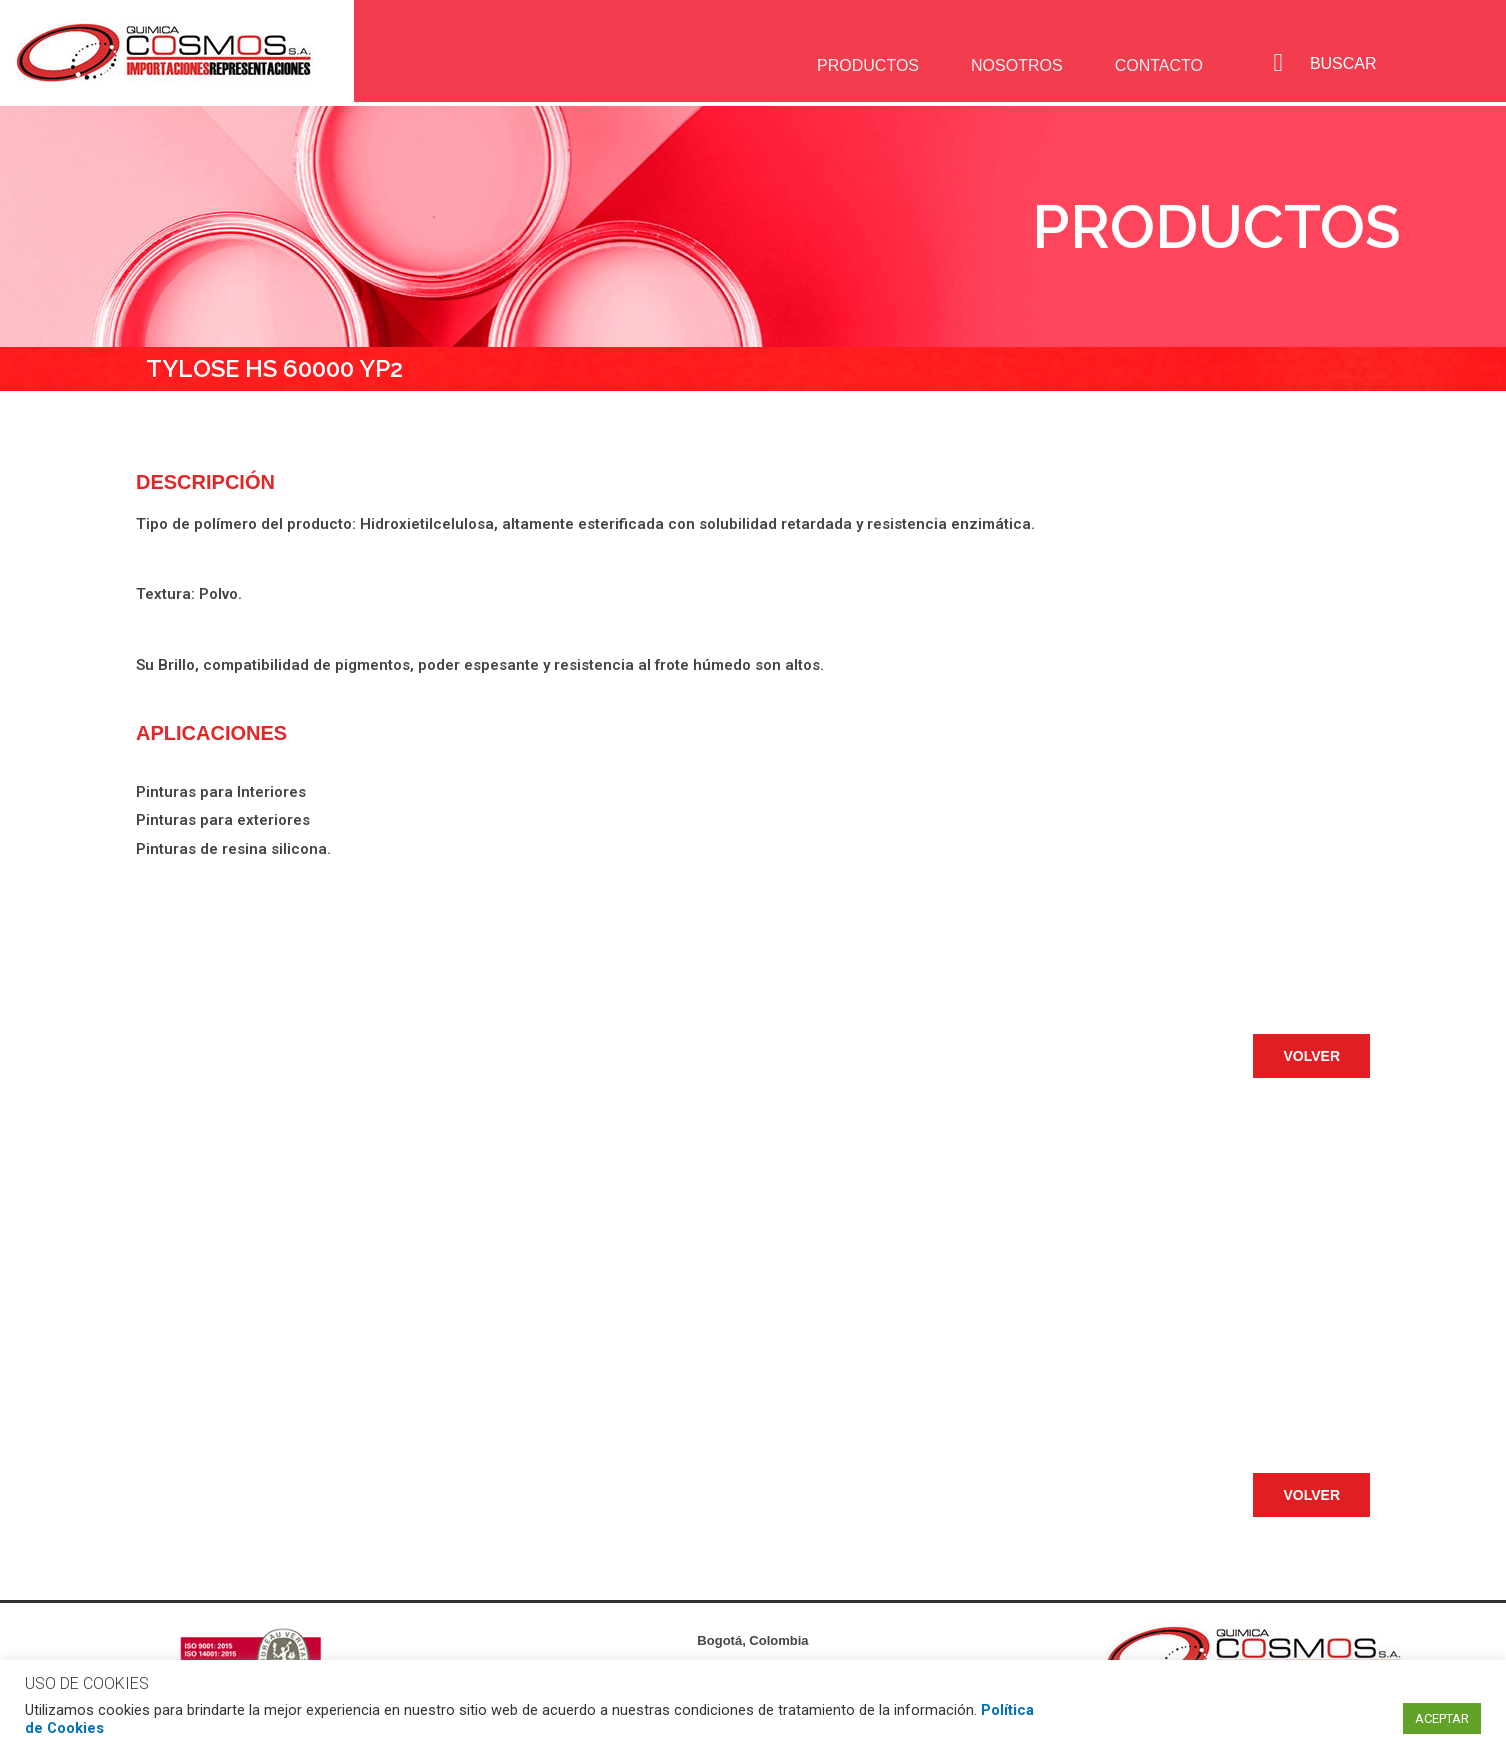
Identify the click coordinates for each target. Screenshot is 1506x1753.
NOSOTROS (1013, 65)
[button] (1311, 1056)
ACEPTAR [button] (1442, 1718)
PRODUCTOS (863, 65)
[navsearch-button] (1278, 63)
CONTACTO (1156, 65)
